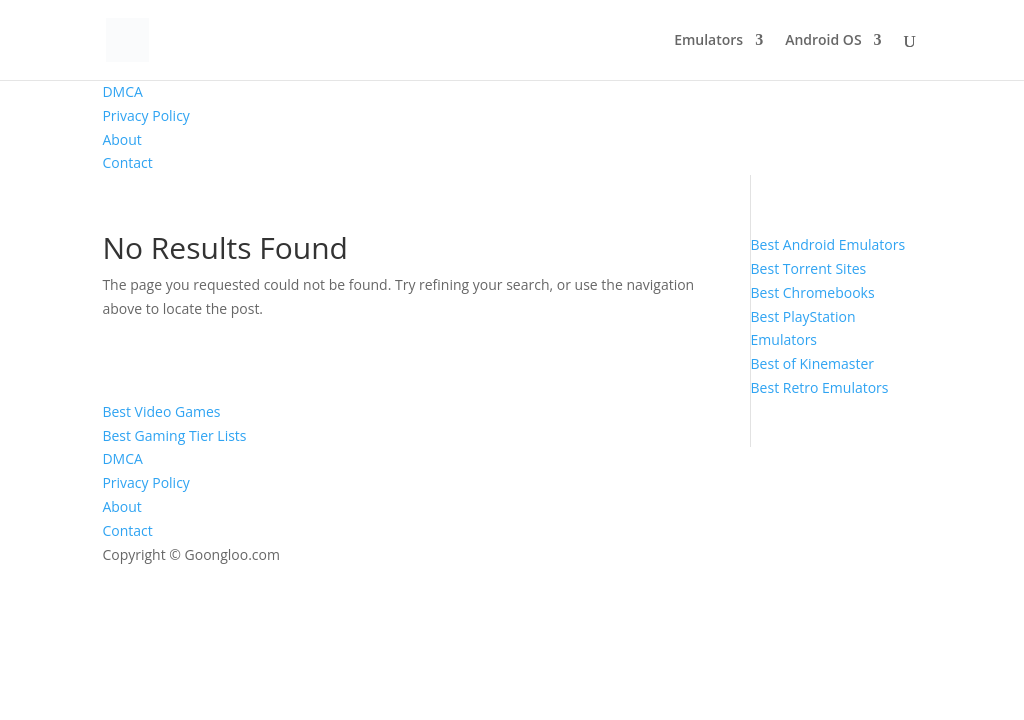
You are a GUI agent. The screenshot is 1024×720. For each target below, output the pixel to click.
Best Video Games (161, 411)
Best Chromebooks (813, 292)
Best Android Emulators (828, 244)
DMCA (122, 91)
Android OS (823, 41)
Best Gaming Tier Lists (174, 435)
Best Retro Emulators (820, 387)
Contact (127, 162)
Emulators (708, 41)
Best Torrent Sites (809, 268)
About (121, 139)
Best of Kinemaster (813, 363)
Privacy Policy (145, 115)
